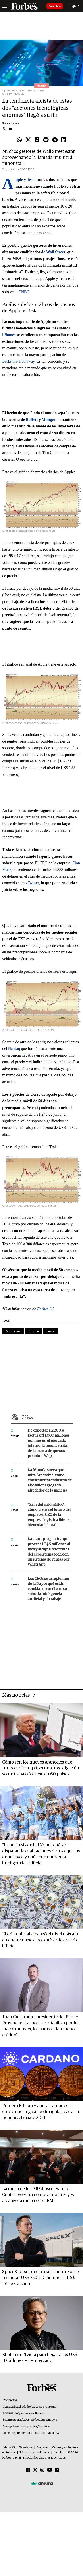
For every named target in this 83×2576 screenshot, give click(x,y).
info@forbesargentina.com (29, 2413)
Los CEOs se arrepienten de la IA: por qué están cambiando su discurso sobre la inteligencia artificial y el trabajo (48, 1589)
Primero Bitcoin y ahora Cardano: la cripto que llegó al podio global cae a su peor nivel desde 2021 (40, 2112)
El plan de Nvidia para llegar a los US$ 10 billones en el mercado (39, 2358)
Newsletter (26, 2447)
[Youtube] (49, 2470)
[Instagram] (42, 2470)
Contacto (42, 2447)
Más (47, 1417)
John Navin (10, 123)
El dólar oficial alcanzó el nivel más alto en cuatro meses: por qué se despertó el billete (41, 1940)
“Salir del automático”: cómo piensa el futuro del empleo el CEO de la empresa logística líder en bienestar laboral (49, 1515)
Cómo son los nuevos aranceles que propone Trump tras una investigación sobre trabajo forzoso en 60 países (40, 1768)
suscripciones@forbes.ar (35, 2426)
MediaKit (9, 2447)
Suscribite (55, 6)
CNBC (24, 292)
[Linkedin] (57, 2470)
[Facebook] (28, 2470)
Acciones (13, 1331)
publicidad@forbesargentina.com (35, 2406)
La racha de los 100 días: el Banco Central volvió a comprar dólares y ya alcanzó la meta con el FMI (38, 2195)
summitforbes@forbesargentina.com (35, 2419)
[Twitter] (35, 2470)
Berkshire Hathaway (18, 361)
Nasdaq (14, 1048)
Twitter (33, 883)
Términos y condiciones (34, 2452)
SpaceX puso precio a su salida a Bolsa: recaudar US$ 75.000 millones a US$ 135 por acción (40, 2278)
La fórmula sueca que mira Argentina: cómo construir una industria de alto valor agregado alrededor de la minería (50, 1480)
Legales (59, 2452)
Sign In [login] (74, 6)
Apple (33, 1331)
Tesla (50, 1331)
